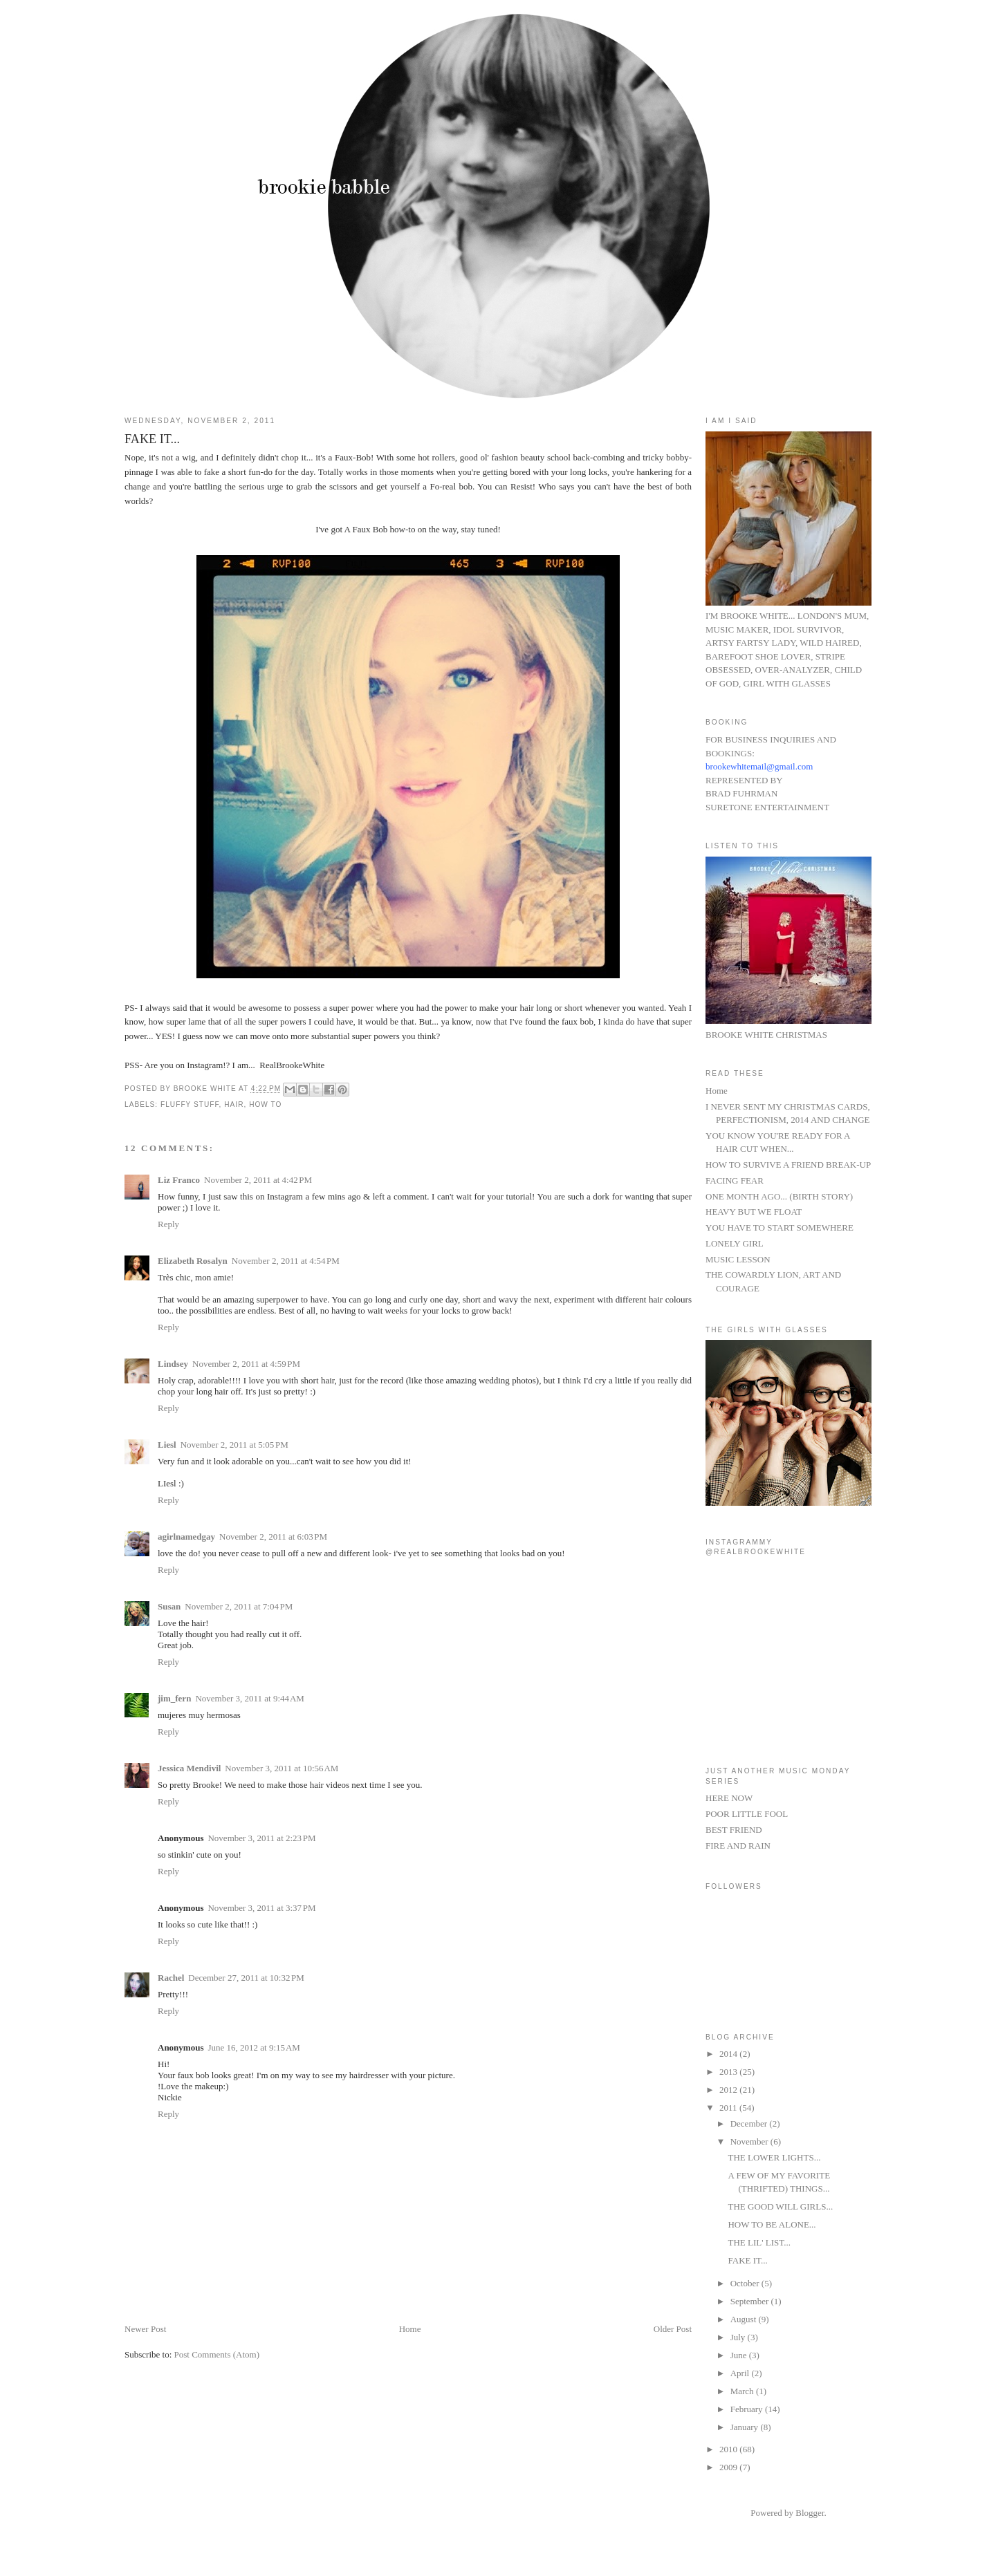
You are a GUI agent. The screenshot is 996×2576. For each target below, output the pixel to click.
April (741, 2373)
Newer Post (145, 2329)
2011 (729, 2107)
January (745, 2427)
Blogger (809, 2513)
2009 (729, 2467)
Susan (169, 1606)
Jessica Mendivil (189, 1768)
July (739, 2337)
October (746, 2283)
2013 (729, 2071)
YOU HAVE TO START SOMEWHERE (780, 1227)
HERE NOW (729, 1798)
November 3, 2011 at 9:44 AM (249, 1698)
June (739, 2355)
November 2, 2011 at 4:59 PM (246, 1364)
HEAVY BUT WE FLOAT (754, 1211)
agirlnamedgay (186, 1536)
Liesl (167, 1444)
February (747, 2409)
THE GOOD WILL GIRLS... (780, 2206)
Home (410, 2329)
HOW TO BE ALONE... (771, 2224)
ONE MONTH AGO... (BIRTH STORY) (779, 1196)
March (743, 2391)
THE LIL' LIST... (759, 2242)
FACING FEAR (735, 1180)
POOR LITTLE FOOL (747, 1814)
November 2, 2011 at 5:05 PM (234, 1444)
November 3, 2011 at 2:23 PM (261, 1838)
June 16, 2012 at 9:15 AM (253, 2047)
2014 (729, 2053)
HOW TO (265, 1104)
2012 (729, 2089)
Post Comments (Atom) (217, 2354)
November (750, 2141)
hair (233, 1104)
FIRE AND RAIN (738, 1845)
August (744, 2319)
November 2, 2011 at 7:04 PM (239, 1606)
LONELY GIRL (735, 1243)
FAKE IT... (747, 2260)
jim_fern (174, 1698)
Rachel (171, 1977)
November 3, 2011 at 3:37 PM (261, 1908)
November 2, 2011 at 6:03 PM (273, 1536)
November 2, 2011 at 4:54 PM (286, 1261)
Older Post (673, 2329)
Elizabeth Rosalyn (193, 1261)
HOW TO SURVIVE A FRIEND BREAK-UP (788, 1164)
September (750, 2301)
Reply (168, 1224)
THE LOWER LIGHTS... (774, 2157)
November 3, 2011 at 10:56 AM (281, 1768)
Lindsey (173, 1364)
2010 (729, 2449)
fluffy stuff (189, 1104)
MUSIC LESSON (738, 1259)
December (750, 2123)
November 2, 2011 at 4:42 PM (258, 1180)
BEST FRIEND (734, 1829)
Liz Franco (179, 1180)
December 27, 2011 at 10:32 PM (246, 1977)
